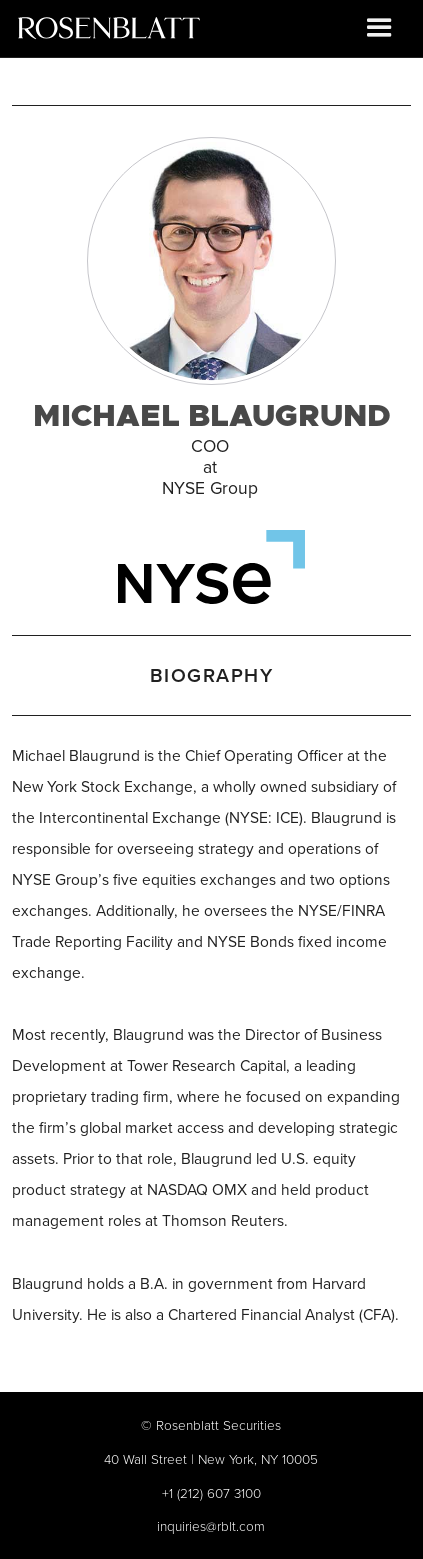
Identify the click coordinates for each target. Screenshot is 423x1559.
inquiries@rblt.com (211, 1525)
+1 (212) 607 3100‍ (211, 1492)
